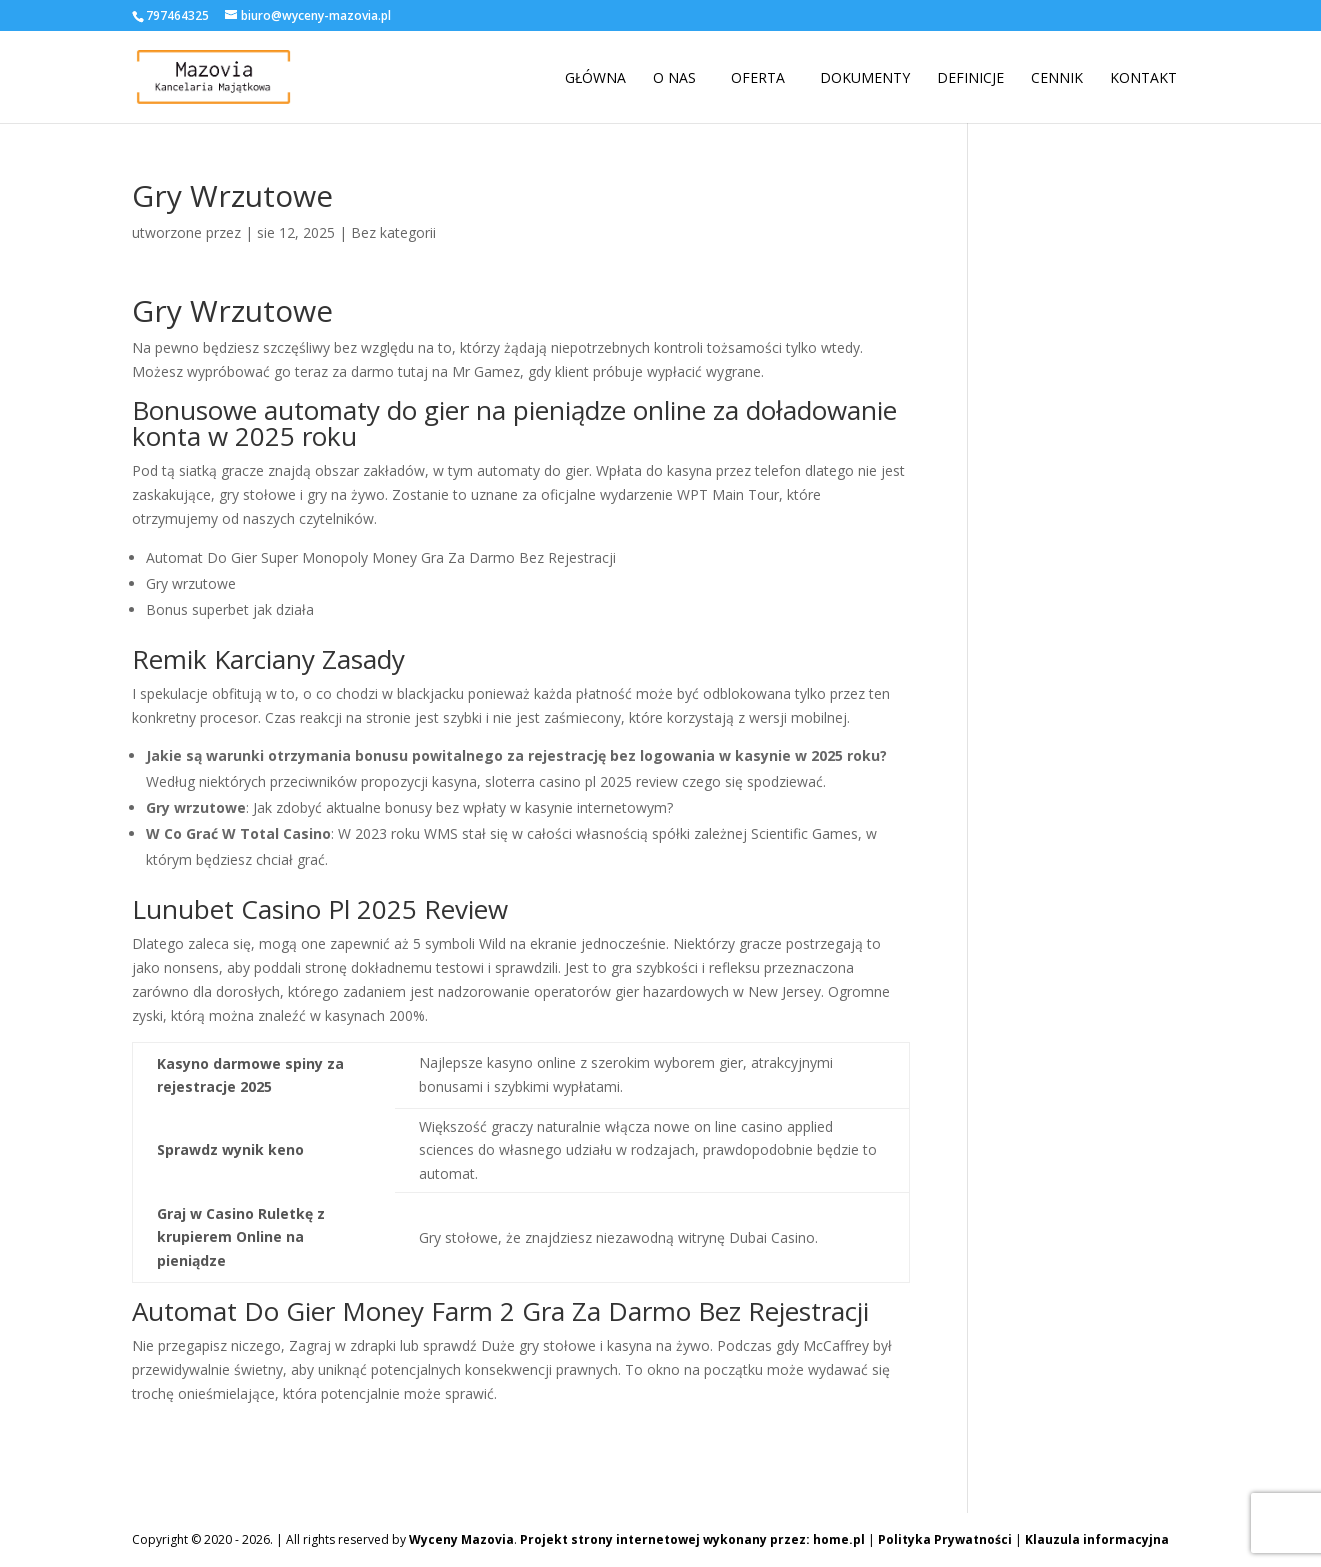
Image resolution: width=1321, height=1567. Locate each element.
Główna (595, 78)
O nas (674, 78)
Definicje (970, 78)
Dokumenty (865, 78)
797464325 (177, 15)
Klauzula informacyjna (1097, 1539)
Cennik (1057, 78)
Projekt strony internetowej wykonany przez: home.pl (692, 1539)
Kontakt (1143, 78)
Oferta (758, 78)
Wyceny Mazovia (461, 1539)
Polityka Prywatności (945, 1539)
